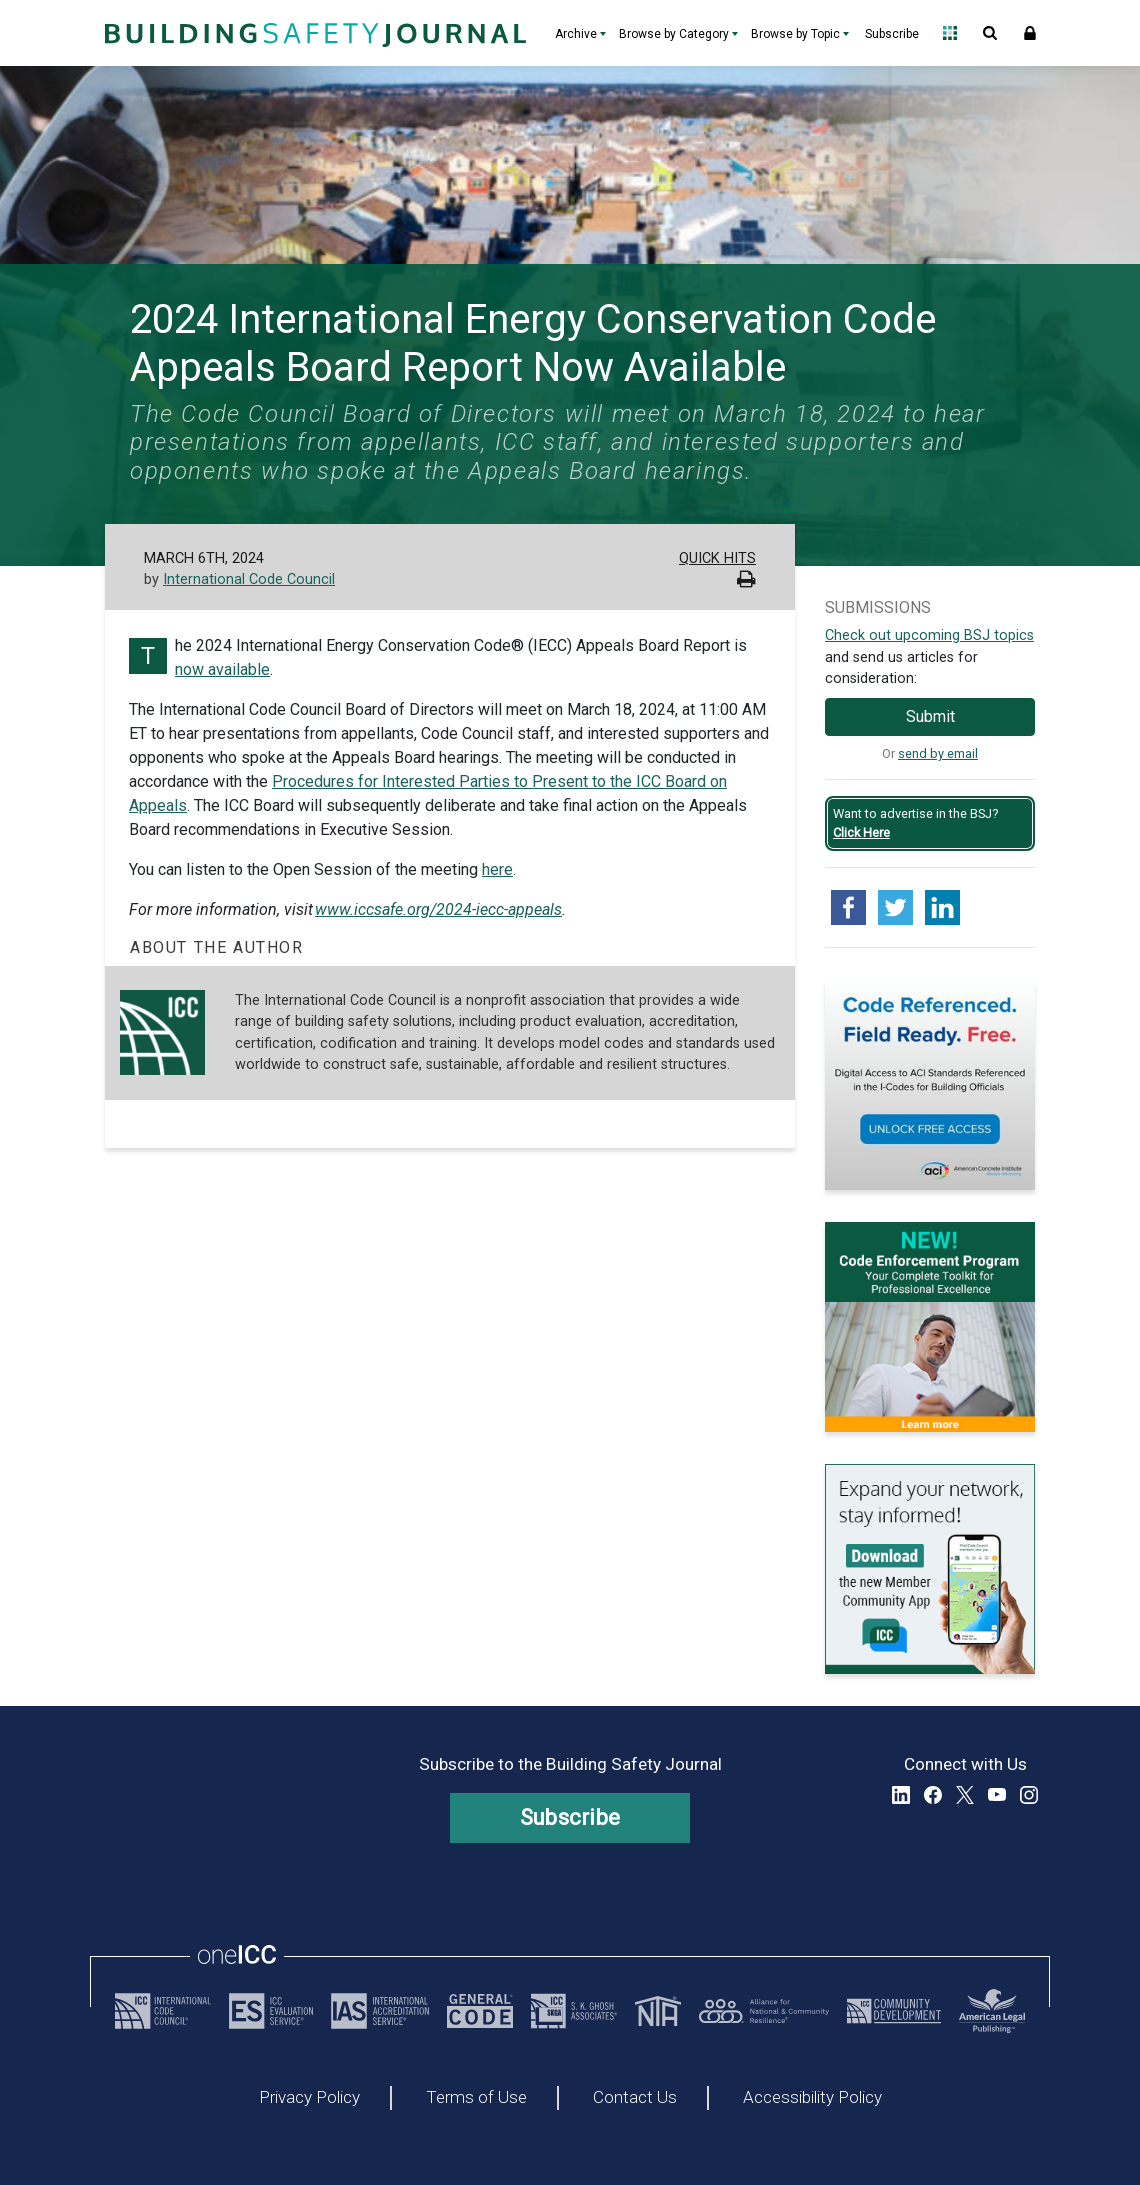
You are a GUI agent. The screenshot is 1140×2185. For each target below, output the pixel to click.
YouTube (997, 1795)
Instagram (1029, 1795)
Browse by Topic (795, 34)
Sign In (1030, 33)
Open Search (990, 33)
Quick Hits (717, 558)
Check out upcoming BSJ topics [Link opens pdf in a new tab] (929, 635)
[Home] (313, 33)
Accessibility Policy (812, 2098)
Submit (930, 716)
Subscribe (892, 34)
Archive (576, 34)
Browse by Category (674, 34)
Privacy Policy (309, 2098)
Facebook (933, 1795)
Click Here (861, 832)
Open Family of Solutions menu (950, 33)
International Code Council (249, 579)
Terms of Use (476, 2098)
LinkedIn (901, 1795)
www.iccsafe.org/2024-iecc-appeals (438, 909)
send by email (938, 753)
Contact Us (635, 2098)
